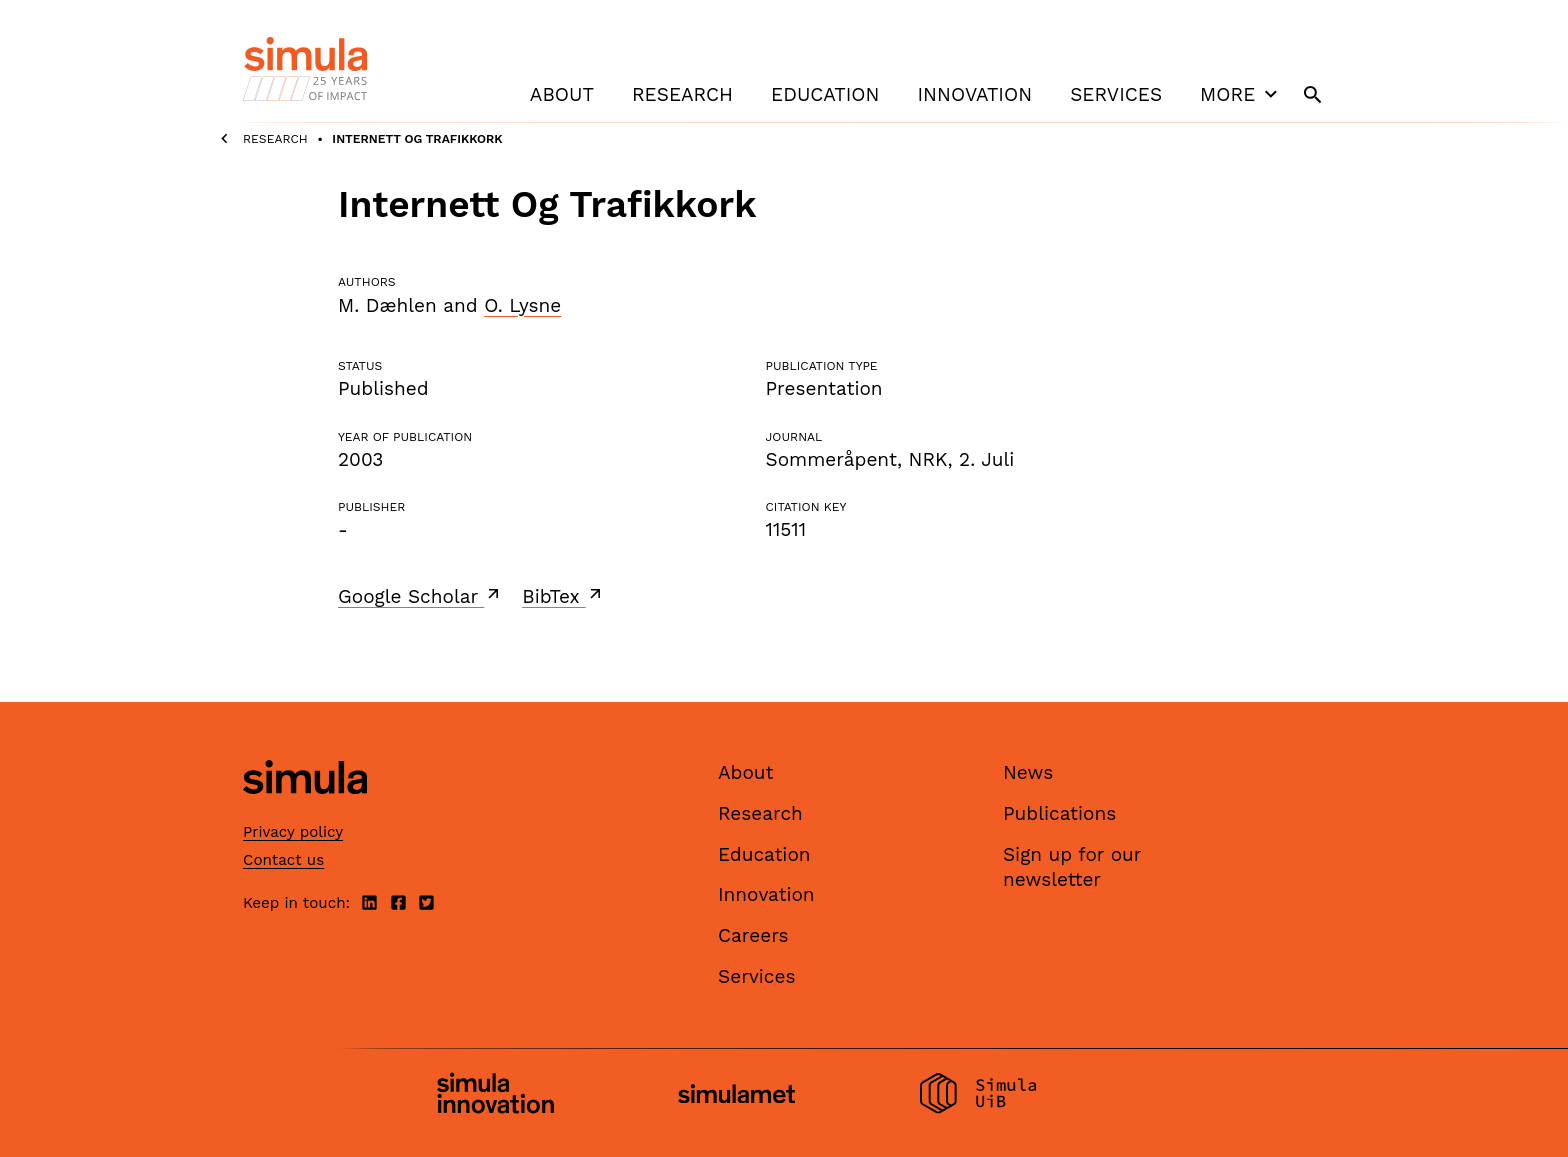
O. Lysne (522, 305)
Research (682, 94)
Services (1116, 94)
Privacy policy (293, 832)
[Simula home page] (305, 811)
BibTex (563, 596)
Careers (753, 935)
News (1028, 772)
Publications (1059, 813)
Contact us (283, 860)
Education (825, 94)
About (562, 94)
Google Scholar (420, 596)
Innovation (974, 94)
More (1241, 94)
